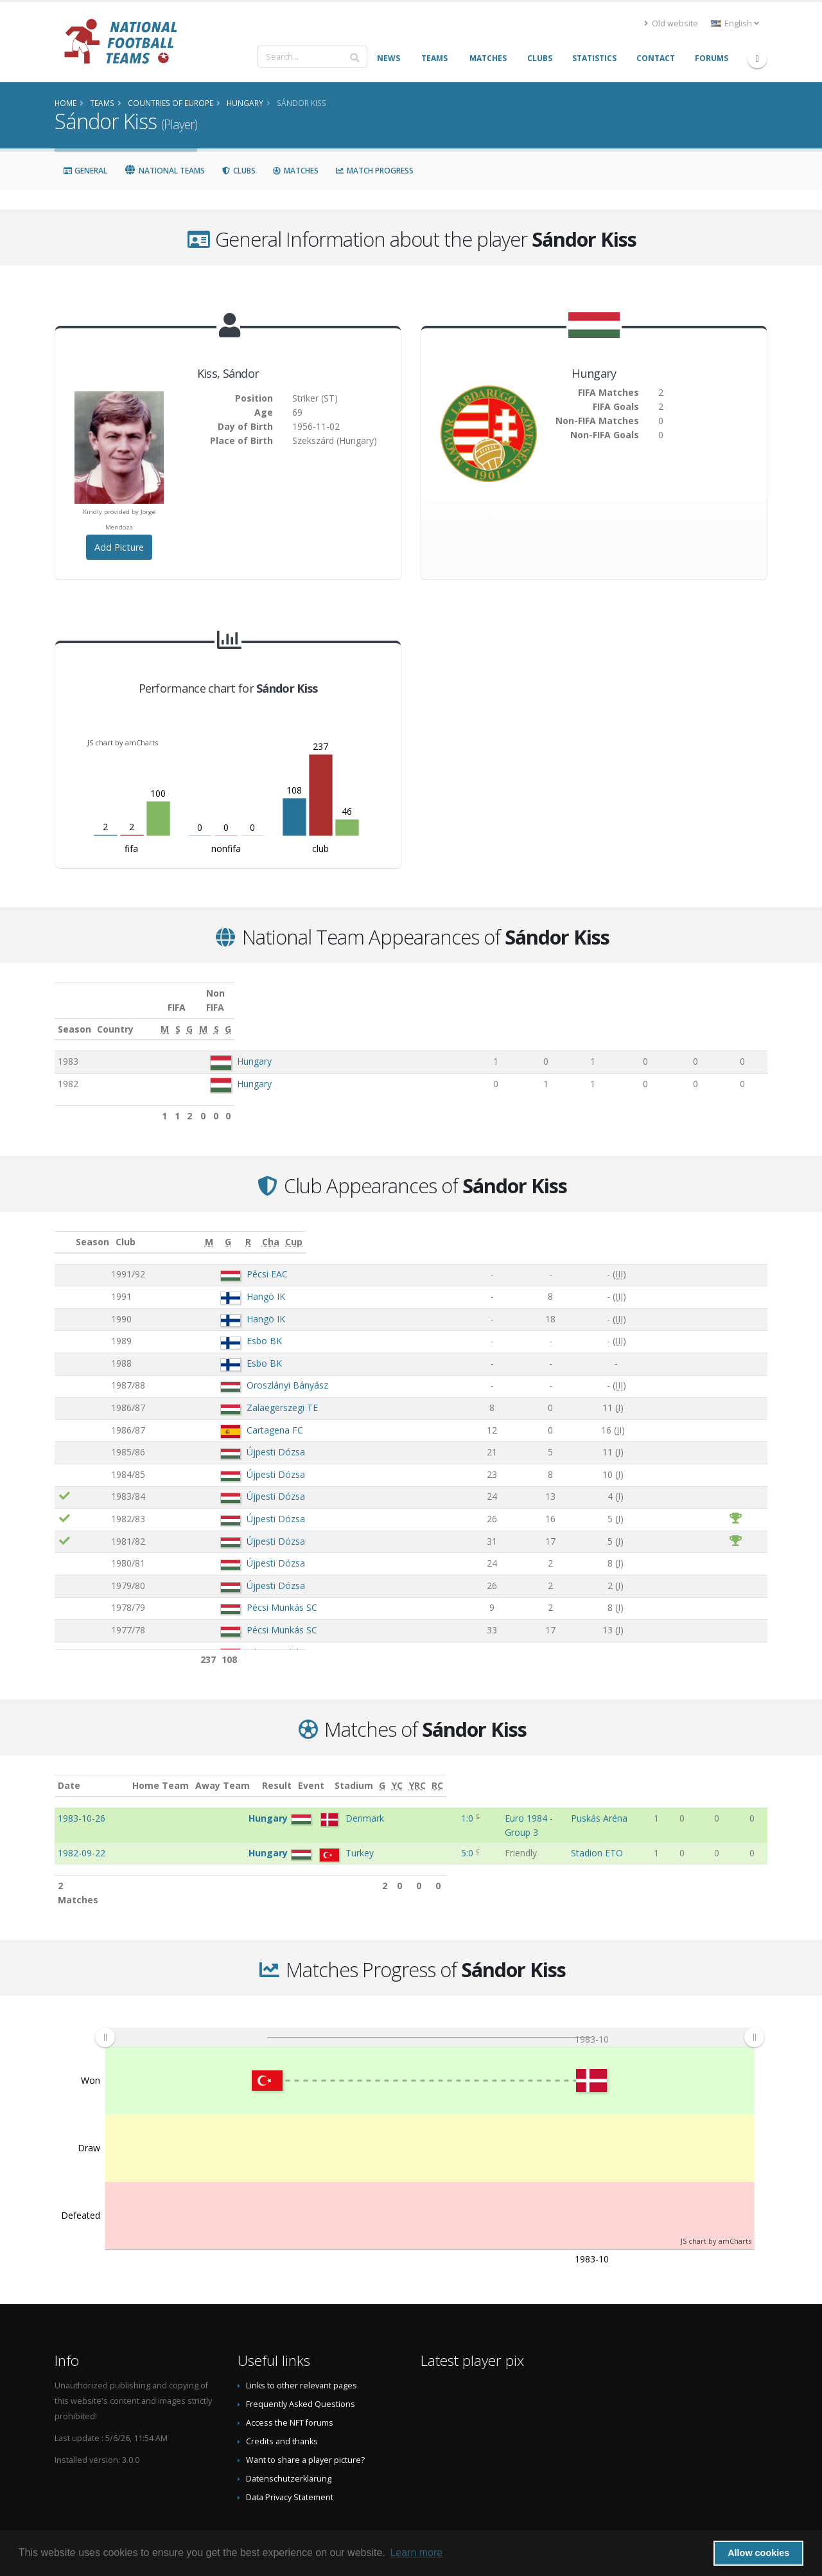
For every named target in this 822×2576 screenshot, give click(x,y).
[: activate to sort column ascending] (65, 1228)
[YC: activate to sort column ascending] (704, 1771)
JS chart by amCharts (122, 742)
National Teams (164, 170)
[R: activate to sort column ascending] (611, 1228)
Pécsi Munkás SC (239, 1593)
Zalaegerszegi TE (239, 1393)
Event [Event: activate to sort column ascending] (462, 1771)
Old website (671, 23)
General (85, 170)
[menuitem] (429, 1996)
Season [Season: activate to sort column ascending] (74, 1015)
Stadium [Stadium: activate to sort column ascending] (607, 1771)
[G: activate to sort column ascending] (583, 1015)
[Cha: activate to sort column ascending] (685, 1228)
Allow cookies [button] (758, 2553)
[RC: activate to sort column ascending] (756, 1771)
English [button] (735, 23)
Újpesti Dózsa (233, 1438)
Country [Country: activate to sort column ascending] (227, 1015)
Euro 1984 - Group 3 (491, 1804)
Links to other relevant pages (301, 2344)
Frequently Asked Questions (300, 2363)
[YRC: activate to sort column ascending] (730, 1771)
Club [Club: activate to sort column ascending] (187, 1227)
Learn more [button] (416, 2552)
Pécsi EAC (224, 1260)
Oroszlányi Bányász (244, 1371)
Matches (295, 170)
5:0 (418, 1826)
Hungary (253, 1047)
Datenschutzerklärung (288, 2437)
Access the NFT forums (289, 2381)
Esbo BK (221, 1326)
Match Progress (374, 170)
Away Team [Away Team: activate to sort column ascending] (315, 1771)
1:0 (418, 1804)
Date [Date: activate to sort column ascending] (69, 1771)
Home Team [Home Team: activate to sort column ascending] (253, 1771)
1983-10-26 (81, 1804)
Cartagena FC (232, 1416)
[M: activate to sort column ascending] (496, 1015)
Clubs (239, 170)
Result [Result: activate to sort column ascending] (420, 1771)
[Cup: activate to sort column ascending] (739, 1228)
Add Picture (119, 547)
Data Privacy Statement (289, 2456)
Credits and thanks (282, 2400)
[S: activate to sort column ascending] (541, 1015)
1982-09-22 (81, 1826)
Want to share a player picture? (305, 2418)
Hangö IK (223, 1282)
